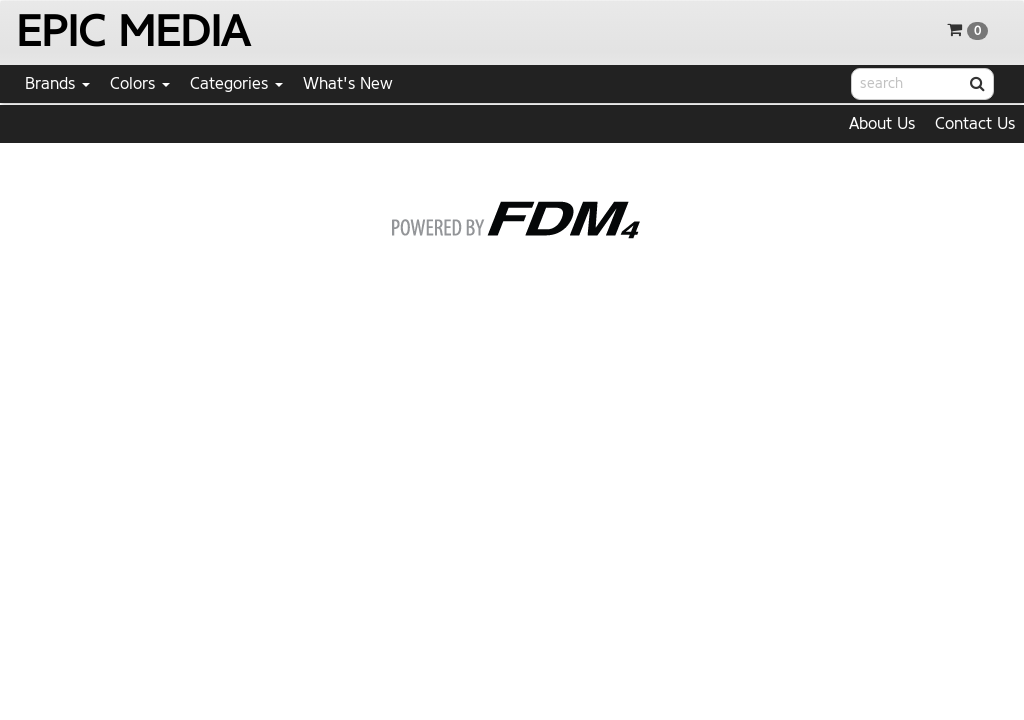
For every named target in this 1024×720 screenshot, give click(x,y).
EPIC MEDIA (132, 31)
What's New (348, 83)
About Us (882, 123)
